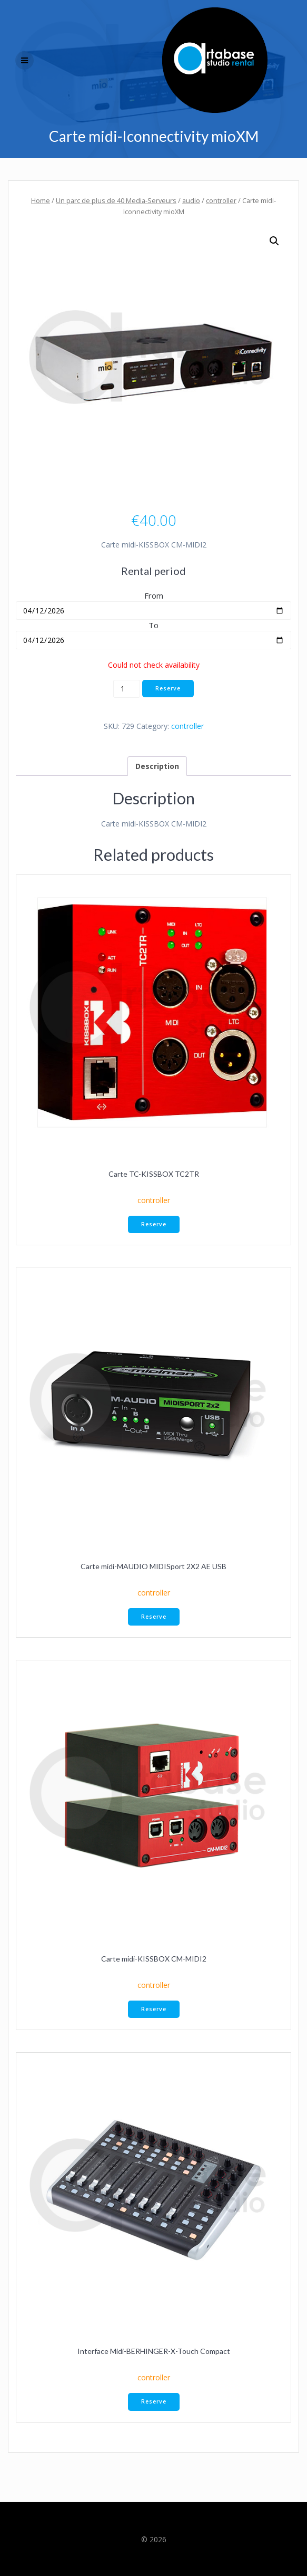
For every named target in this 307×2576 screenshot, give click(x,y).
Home (40, 200)
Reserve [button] (153, 1224)
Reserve (168, 688)
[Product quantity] (126, 689)
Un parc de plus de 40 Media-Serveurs (116, 200)
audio (191, 200)
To (153, 625)
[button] (274, 241)
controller (221, 200)
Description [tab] (157, 766)
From (153, 595)
